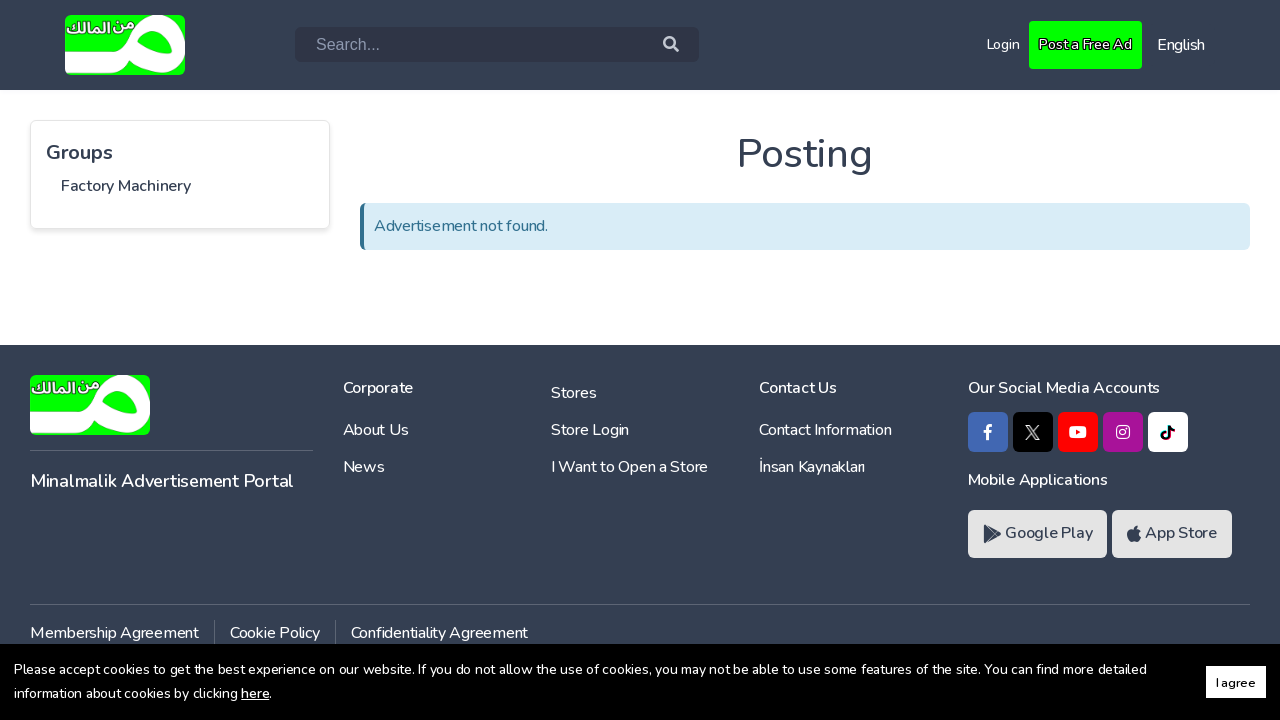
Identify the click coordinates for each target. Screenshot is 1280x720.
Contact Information (825, 430)
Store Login (590, 430)
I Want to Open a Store (629, 467)
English (1181, 45)
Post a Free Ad (1079, 44)
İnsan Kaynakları (812, 467)
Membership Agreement (114, 633)
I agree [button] (1236, 682)
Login (990, 44)
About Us (376, 430)
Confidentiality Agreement (440, 633)
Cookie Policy (275, 633)
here (255, 693)
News (364, 467)
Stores (573, 393)
